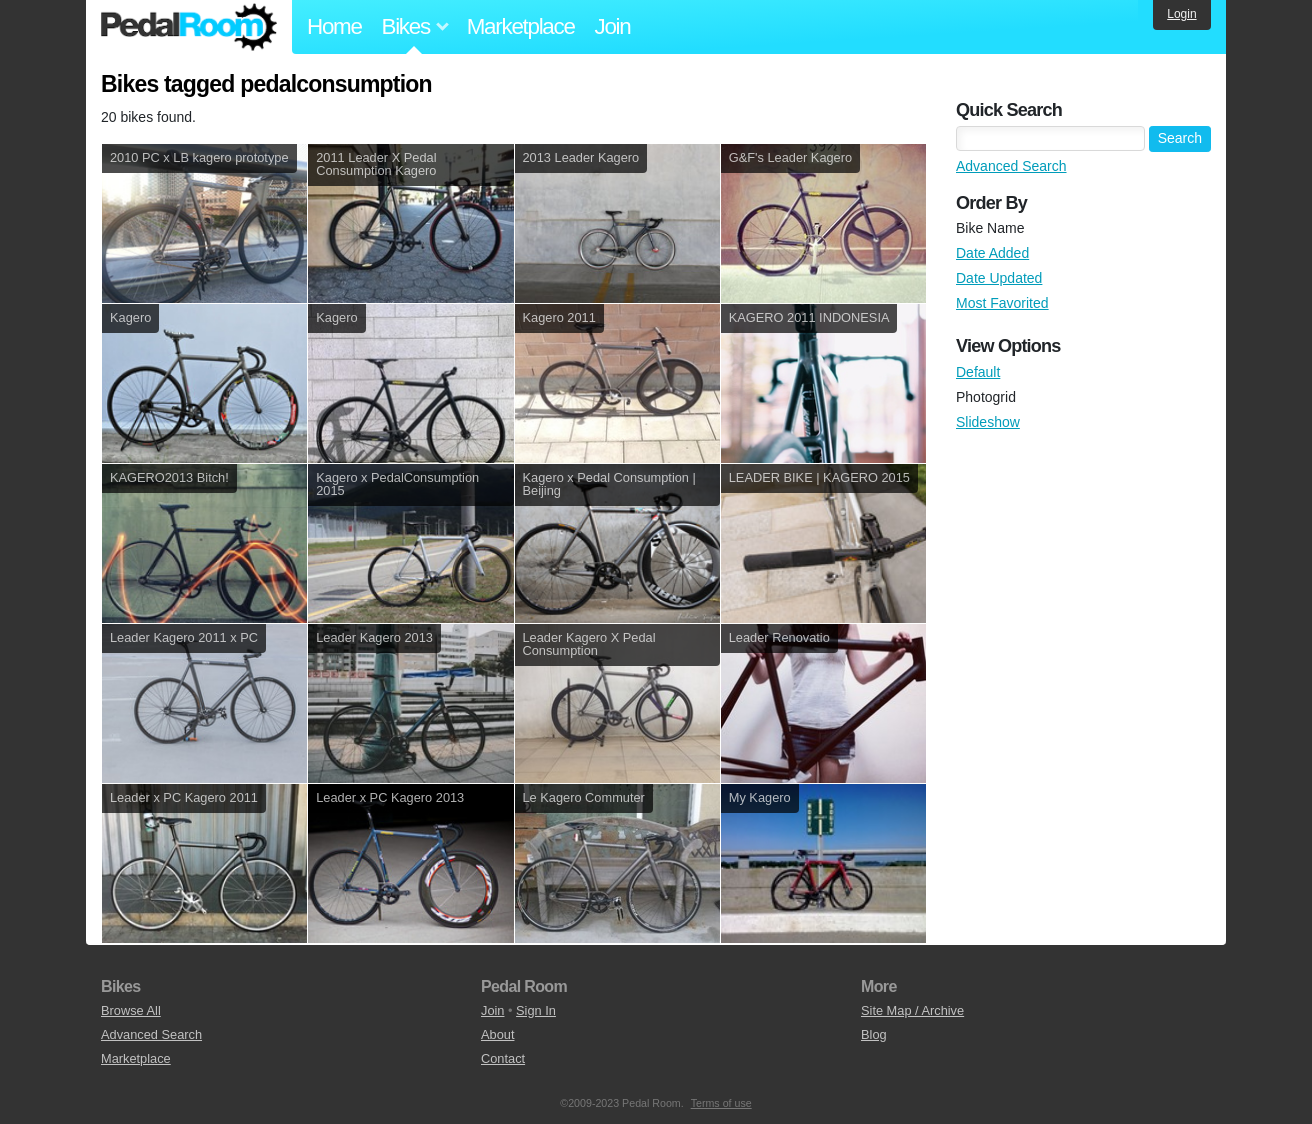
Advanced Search (1011, 166)
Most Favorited (1002, 303)
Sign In (536, 1010)
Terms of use (721, 1103)
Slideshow (988, 422)
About (497, 1034)
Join (613, 26)
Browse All (131, 1010)
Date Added (992, 253)
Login (1181, 14)
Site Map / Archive (912, 1010)
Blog (874, 1034)
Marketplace (521, 26)
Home (334, 26)
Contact (503, 1058)
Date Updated (999, 278)
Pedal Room (189, 27)
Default (978, 372)
